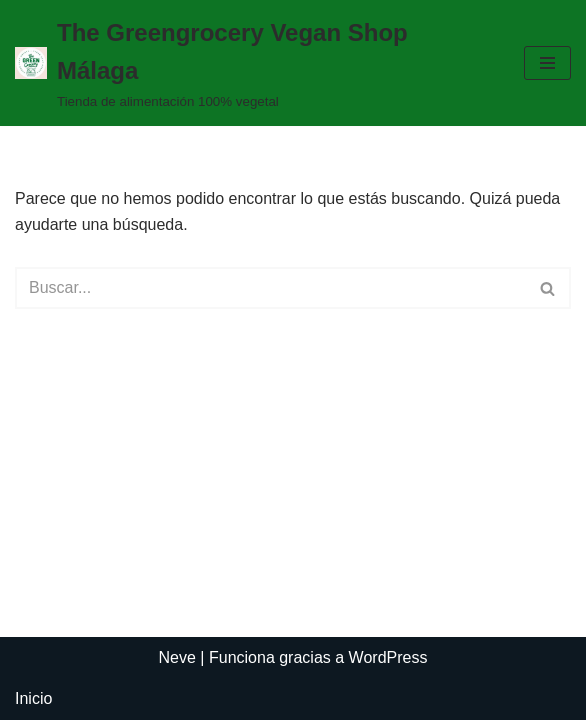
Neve (177, 657)
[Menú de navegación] (547, 63)
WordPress (388, 657)
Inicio (33, 698)
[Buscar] (270, 288)
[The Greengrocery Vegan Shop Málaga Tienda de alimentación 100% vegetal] (254, 63)
